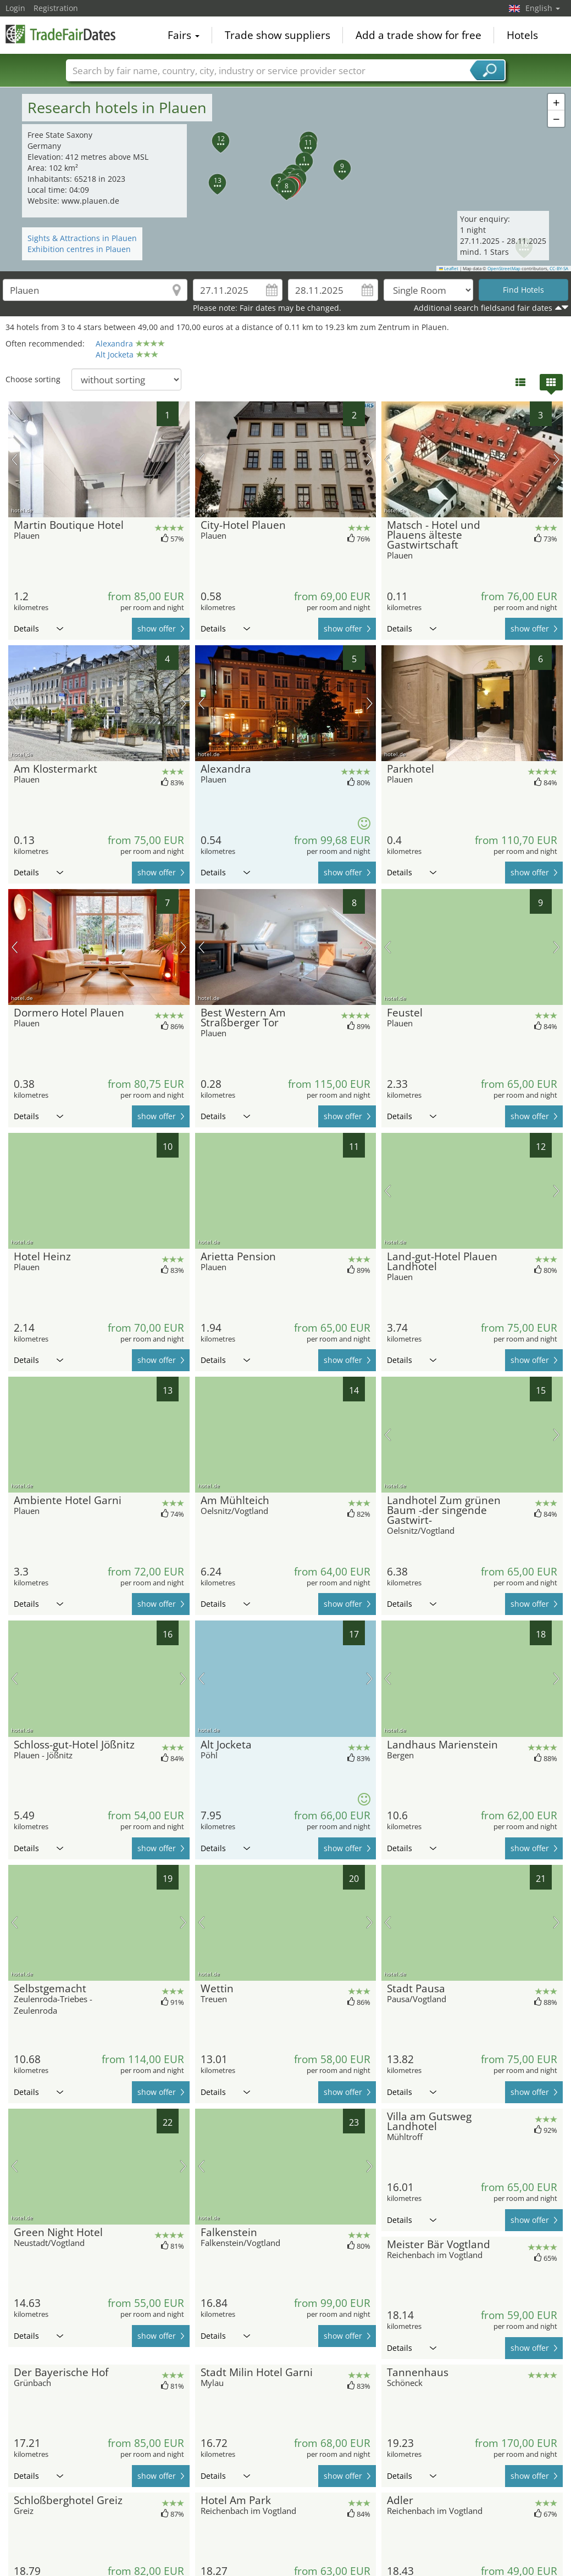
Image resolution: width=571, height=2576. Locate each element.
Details (38, 628)
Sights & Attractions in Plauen (82, 238)
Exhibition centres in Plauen (79, 249)
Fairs (183, 35)
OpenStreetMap (503, 268)
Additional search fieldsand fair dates (483, 308)
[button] (298, 155)
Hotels (522, 35)
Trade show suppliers (277, 35)
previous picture (14, 459)
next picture (183, 459)
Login (15, 8)
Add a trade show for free (418, 35)
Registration (56, 8)
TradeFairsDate (60, 34)
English (542, 8)
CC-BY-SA (559, 268)
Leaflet (449, 268)
